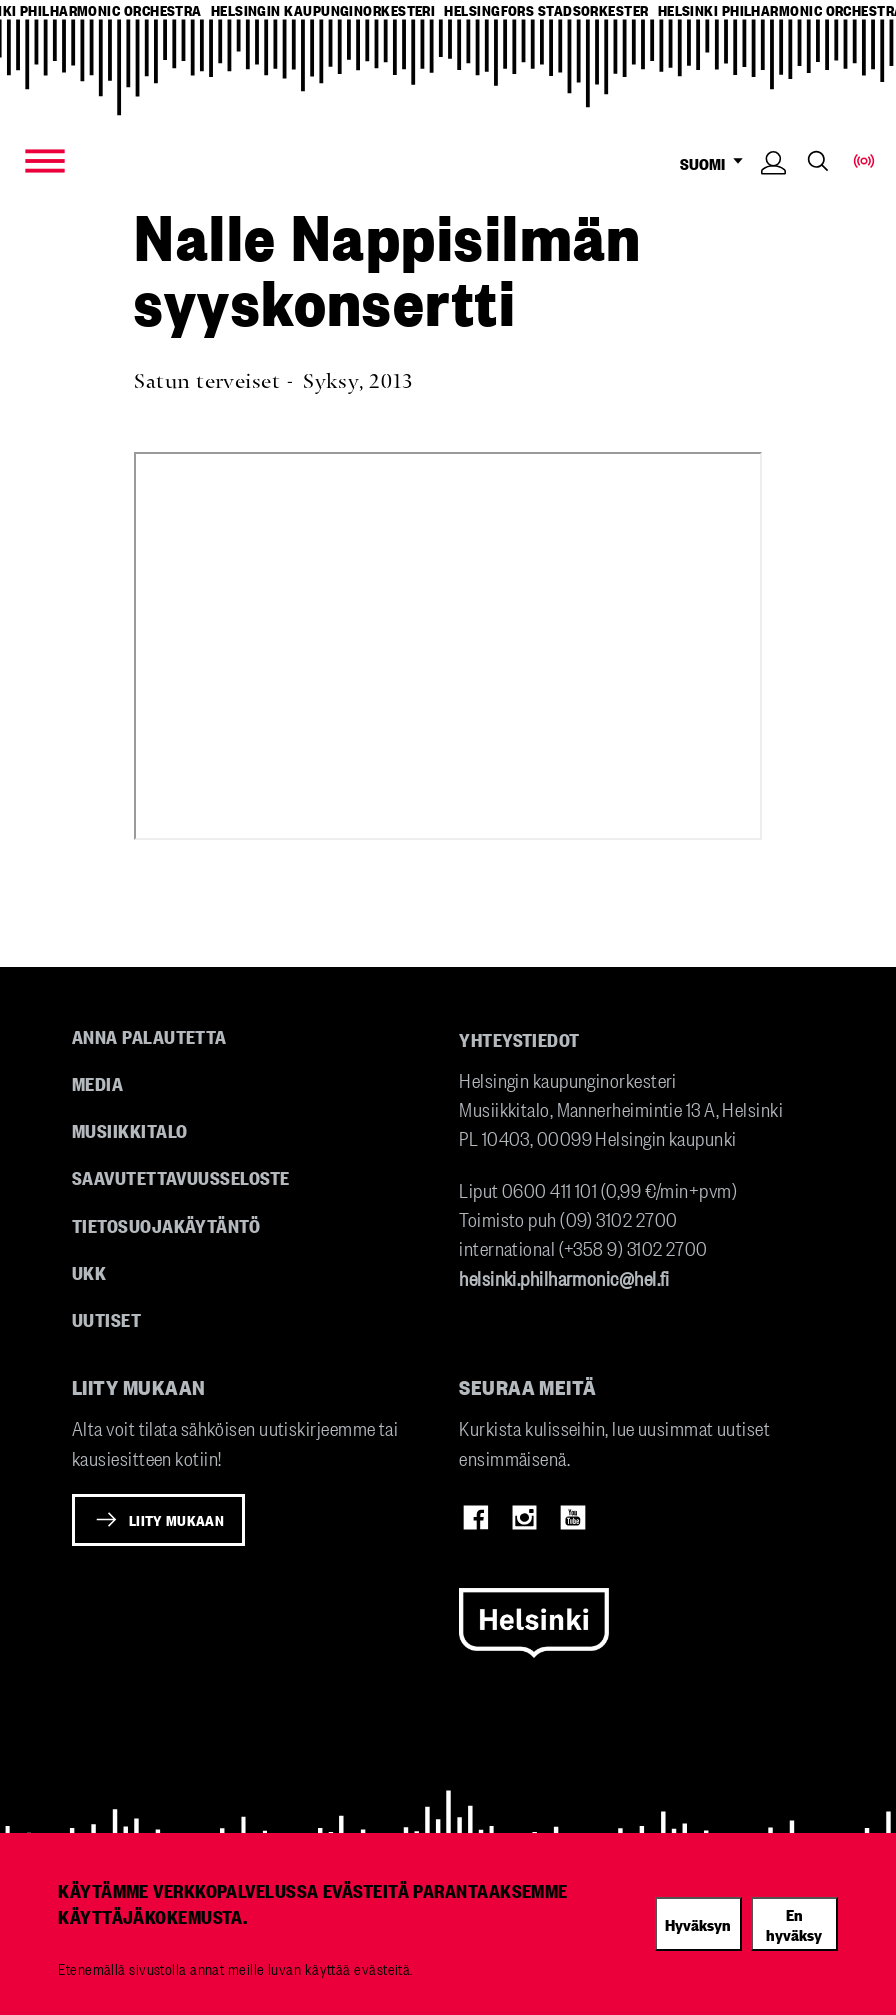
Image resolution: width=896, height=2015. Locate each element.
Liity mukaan (176, 1520)
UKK (89, 1272)
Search (818, 162)
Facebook (476, 1518)
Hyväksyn (698, 1924)
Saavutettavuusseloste (180, 1177)
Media (97, 1083)
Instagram (525, 1518)
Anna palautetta (149, 1036)
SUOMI (716, 163)
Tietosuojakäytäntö (166, 1225)
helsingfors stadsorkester (546, 10)
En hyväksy (794, 1924)
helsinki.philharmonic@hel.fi (564, 1277)
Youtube (573, 1518)
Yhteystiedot (519, 1039)
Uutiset (106, 1319)
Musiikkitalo (129, 1130)
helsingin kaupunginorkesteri (323, 10)
